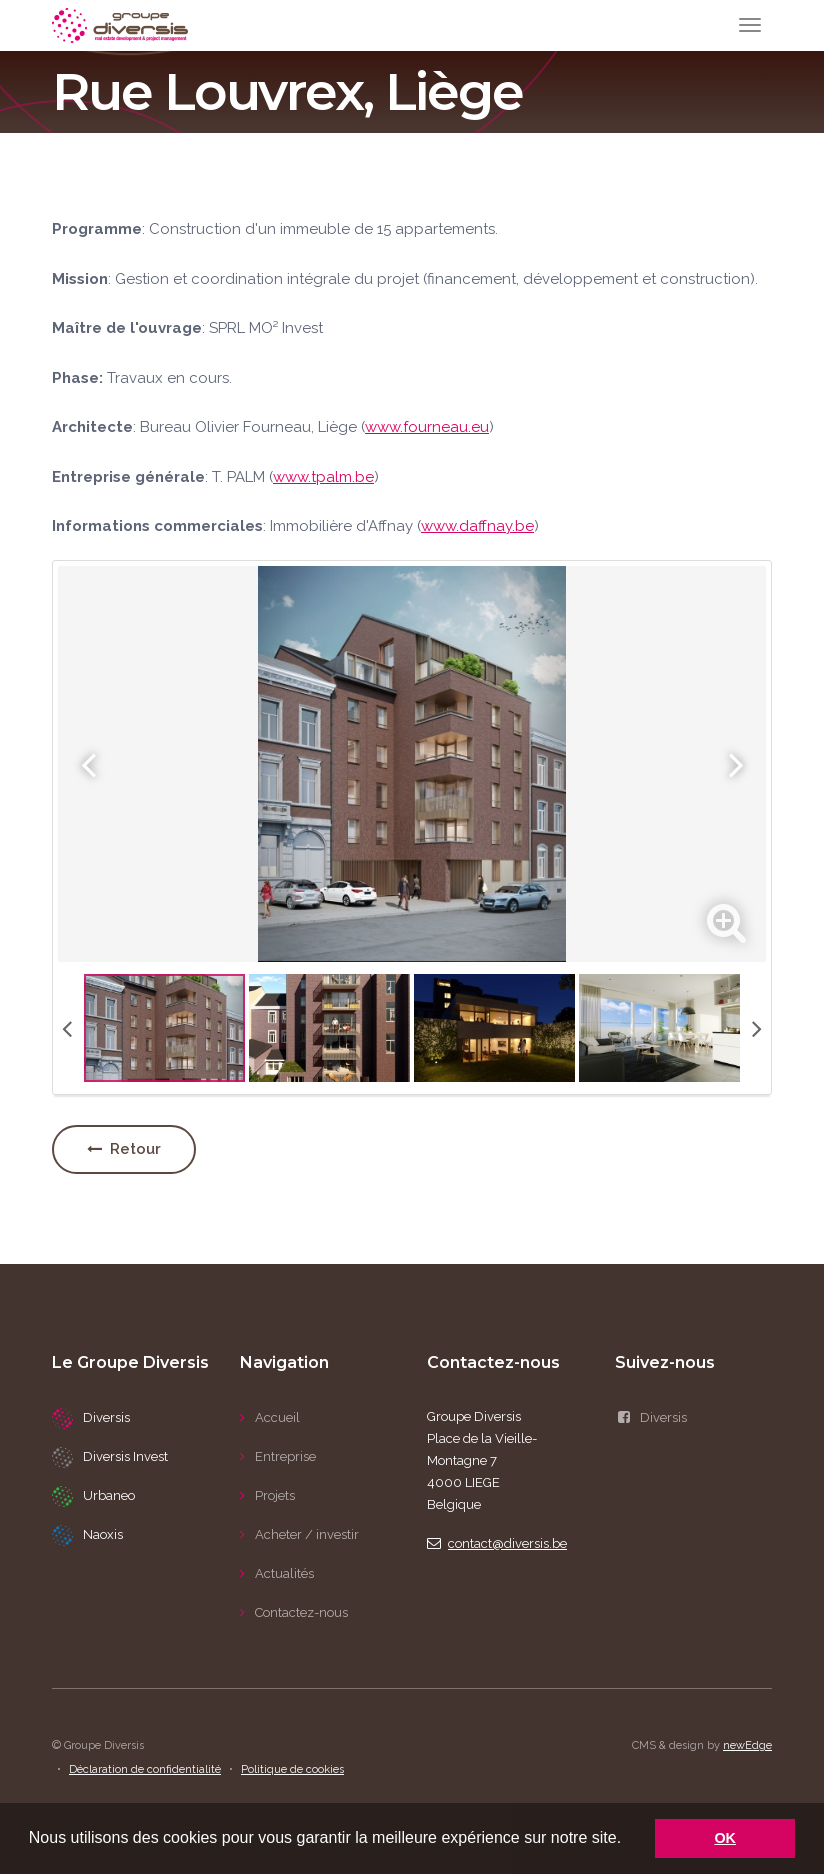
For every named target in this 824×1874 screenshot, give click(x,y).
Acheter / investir (307, 1534)
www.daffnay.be (477, 526)
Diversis (651, 1417)
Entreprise (285, 1456)
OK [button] (725, 1838)
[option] (412, 764)
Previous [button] (88, 764)
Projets (275, 1495)
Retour (124, 1149)
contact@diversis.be (497, 1543)
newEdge (747, 1745)
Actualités (284, 1573)
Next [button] (736, 764)
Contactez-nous (301, 1612)
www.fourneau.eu (427, 427)
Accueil (277, 1417)
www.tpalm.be (323, 477)
